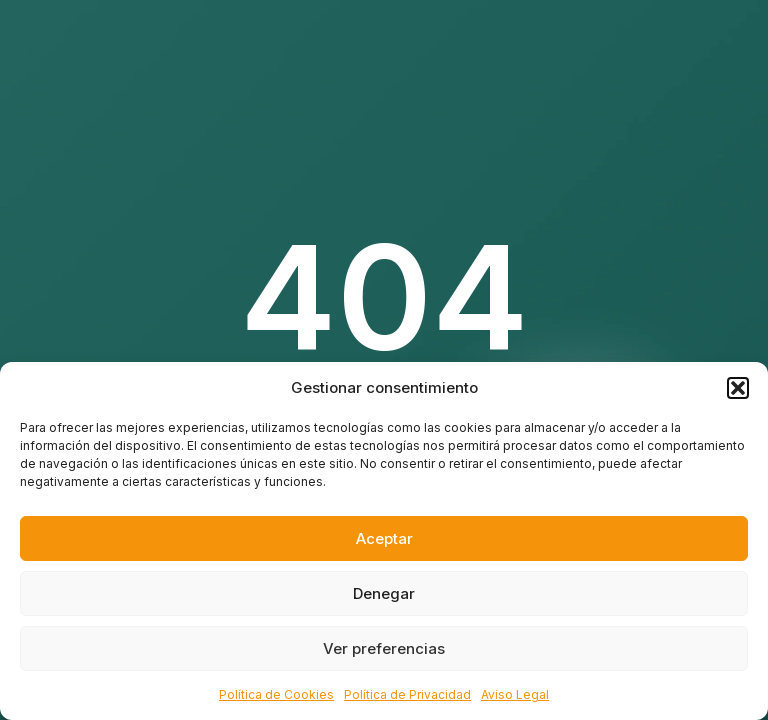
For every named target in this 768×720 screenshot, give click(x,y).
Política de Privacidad (407, 694)
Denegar (384, 593)
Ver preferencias (384, 648)
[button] (738, 388)
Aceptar (384, 538)
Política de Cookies (276, 694)
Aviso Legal (515, 694)
